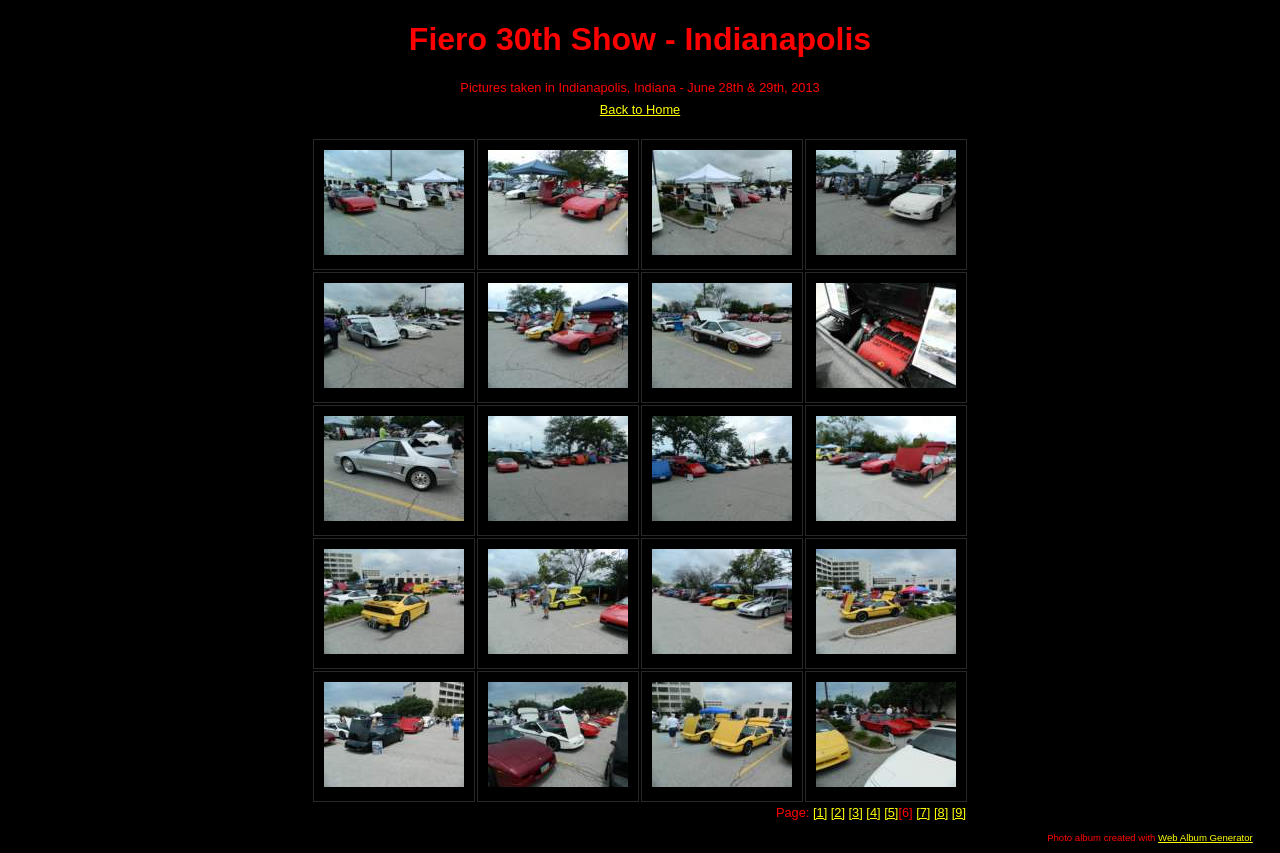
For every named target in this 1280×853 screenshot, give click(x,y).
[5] (891, 812)
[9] (959, 812)
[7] (923, 812)
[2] (838, 812)
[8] (941, 812)
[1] (820, 812)
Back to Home (640, 109)
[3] (856, 812)
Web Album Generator (1205, 837)
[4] (873, 812)
